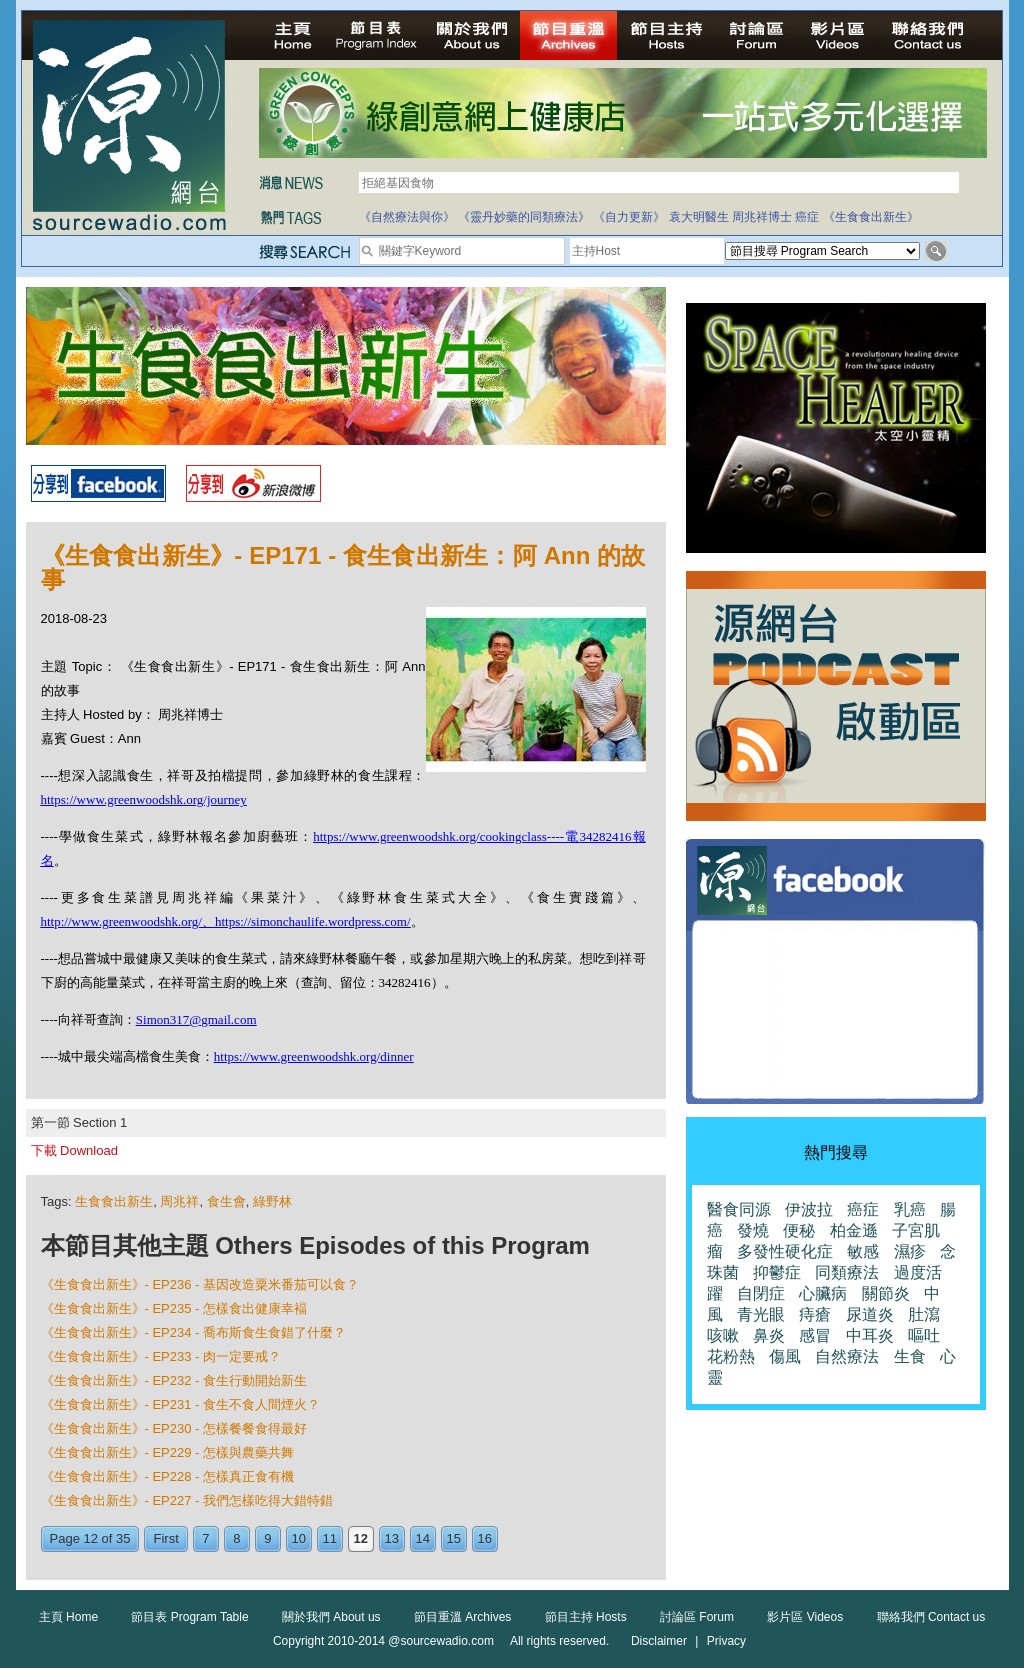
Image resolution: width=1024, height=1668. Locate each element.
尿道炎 (870, 1314)
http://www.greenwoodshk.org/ (121, 921)
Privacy (726, 1641)
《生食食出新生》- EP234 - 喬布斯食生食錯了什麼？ (194, 1332)
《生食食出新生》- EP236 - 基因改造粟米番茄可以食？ (200, 1284)
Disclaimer (659, 1641)
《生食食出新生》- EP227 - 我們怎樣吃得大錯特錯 (187, 1500)
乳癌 (910, 1209)
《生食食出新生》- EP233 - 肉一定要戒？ (161, 1356)
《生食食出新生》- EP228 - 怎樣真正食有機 (168, 1476)
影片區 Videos (805, 1617)
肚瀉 (924, 1314)
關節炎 (886, 1293)
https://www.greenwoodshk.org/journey (144, 799)
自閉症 (761, 1293)
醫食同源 (739, 1209)
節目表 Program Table (189, 1617)
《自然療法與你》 (407, 217)
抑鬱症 (777, 1272)
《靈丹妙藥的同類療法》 (524, 217)
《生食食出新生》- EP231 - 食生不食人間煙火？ (181, 1404)
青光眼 (761, 1314)
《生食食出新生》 (871, 217)
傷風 (785, 1356)
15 (454, 1538)
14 (423, 1538)
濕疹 (910, 1251)
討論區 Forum (697, 1617)
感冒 (815, 1335)
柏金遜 (854, 1230)
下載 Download (74, 1150)
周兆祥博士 (762, 217)
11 (330, 1538)
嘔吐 (924, 1335)
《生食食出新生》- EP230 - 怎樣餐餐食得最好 (174, 1428)
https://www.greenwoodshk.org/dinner (314, 1056)
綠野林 (272, 1201)
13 (392, 1538)
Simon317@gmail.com (196, 1019)
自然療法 (847, 1356)
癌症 (807, 217)
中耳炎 (870, 1335)
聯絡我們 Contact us (931, 1617)
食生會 (226, 1201)
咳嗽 (723, 1335)
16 (485, 1538)
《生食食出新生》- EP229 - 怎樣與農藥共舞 (168, 1452)
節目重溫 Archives (462, 1617)
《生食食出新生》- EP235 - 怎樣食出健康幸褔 (174, 1308)
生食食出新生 (114, 1201)
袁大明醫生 (699, 217)
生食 (910, 1356)
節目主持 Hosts (586, 1617)
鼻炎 (769, 1335)
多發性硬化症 (785, 1251)
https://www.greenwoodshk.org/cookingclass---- (438, 836)
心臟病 (823, 1293)
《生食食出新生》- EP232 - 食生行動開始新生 (174, 1380)
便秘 (799, 1230)
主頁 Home (68, 1617)
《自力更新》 (629, 217)
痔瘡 (815, 1314)
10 (299, 1538)
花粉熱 (731, 1356)
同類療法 (847, 1272)
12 (361, 1538)
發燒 (753, 1230)
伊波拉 (809, 1209)
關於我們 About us (331, 1617)
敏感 (863, 1251)
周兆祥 (179, 1201)
